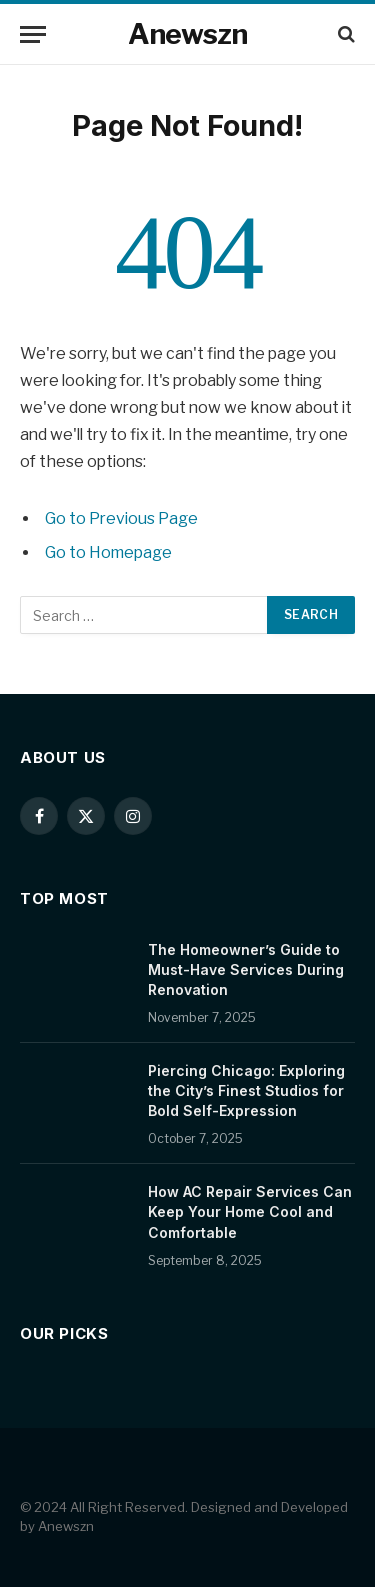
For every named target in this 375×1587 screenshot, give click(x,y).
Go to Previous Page (121, 518)
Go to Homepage (108, 552)
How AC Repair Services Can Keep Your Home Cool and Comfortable (250, 1211)
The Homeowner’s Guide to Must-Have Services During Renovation (246, 969)
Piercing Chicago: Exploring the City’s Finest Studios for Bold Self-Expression (246, 1090)
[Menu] (33, 34)
